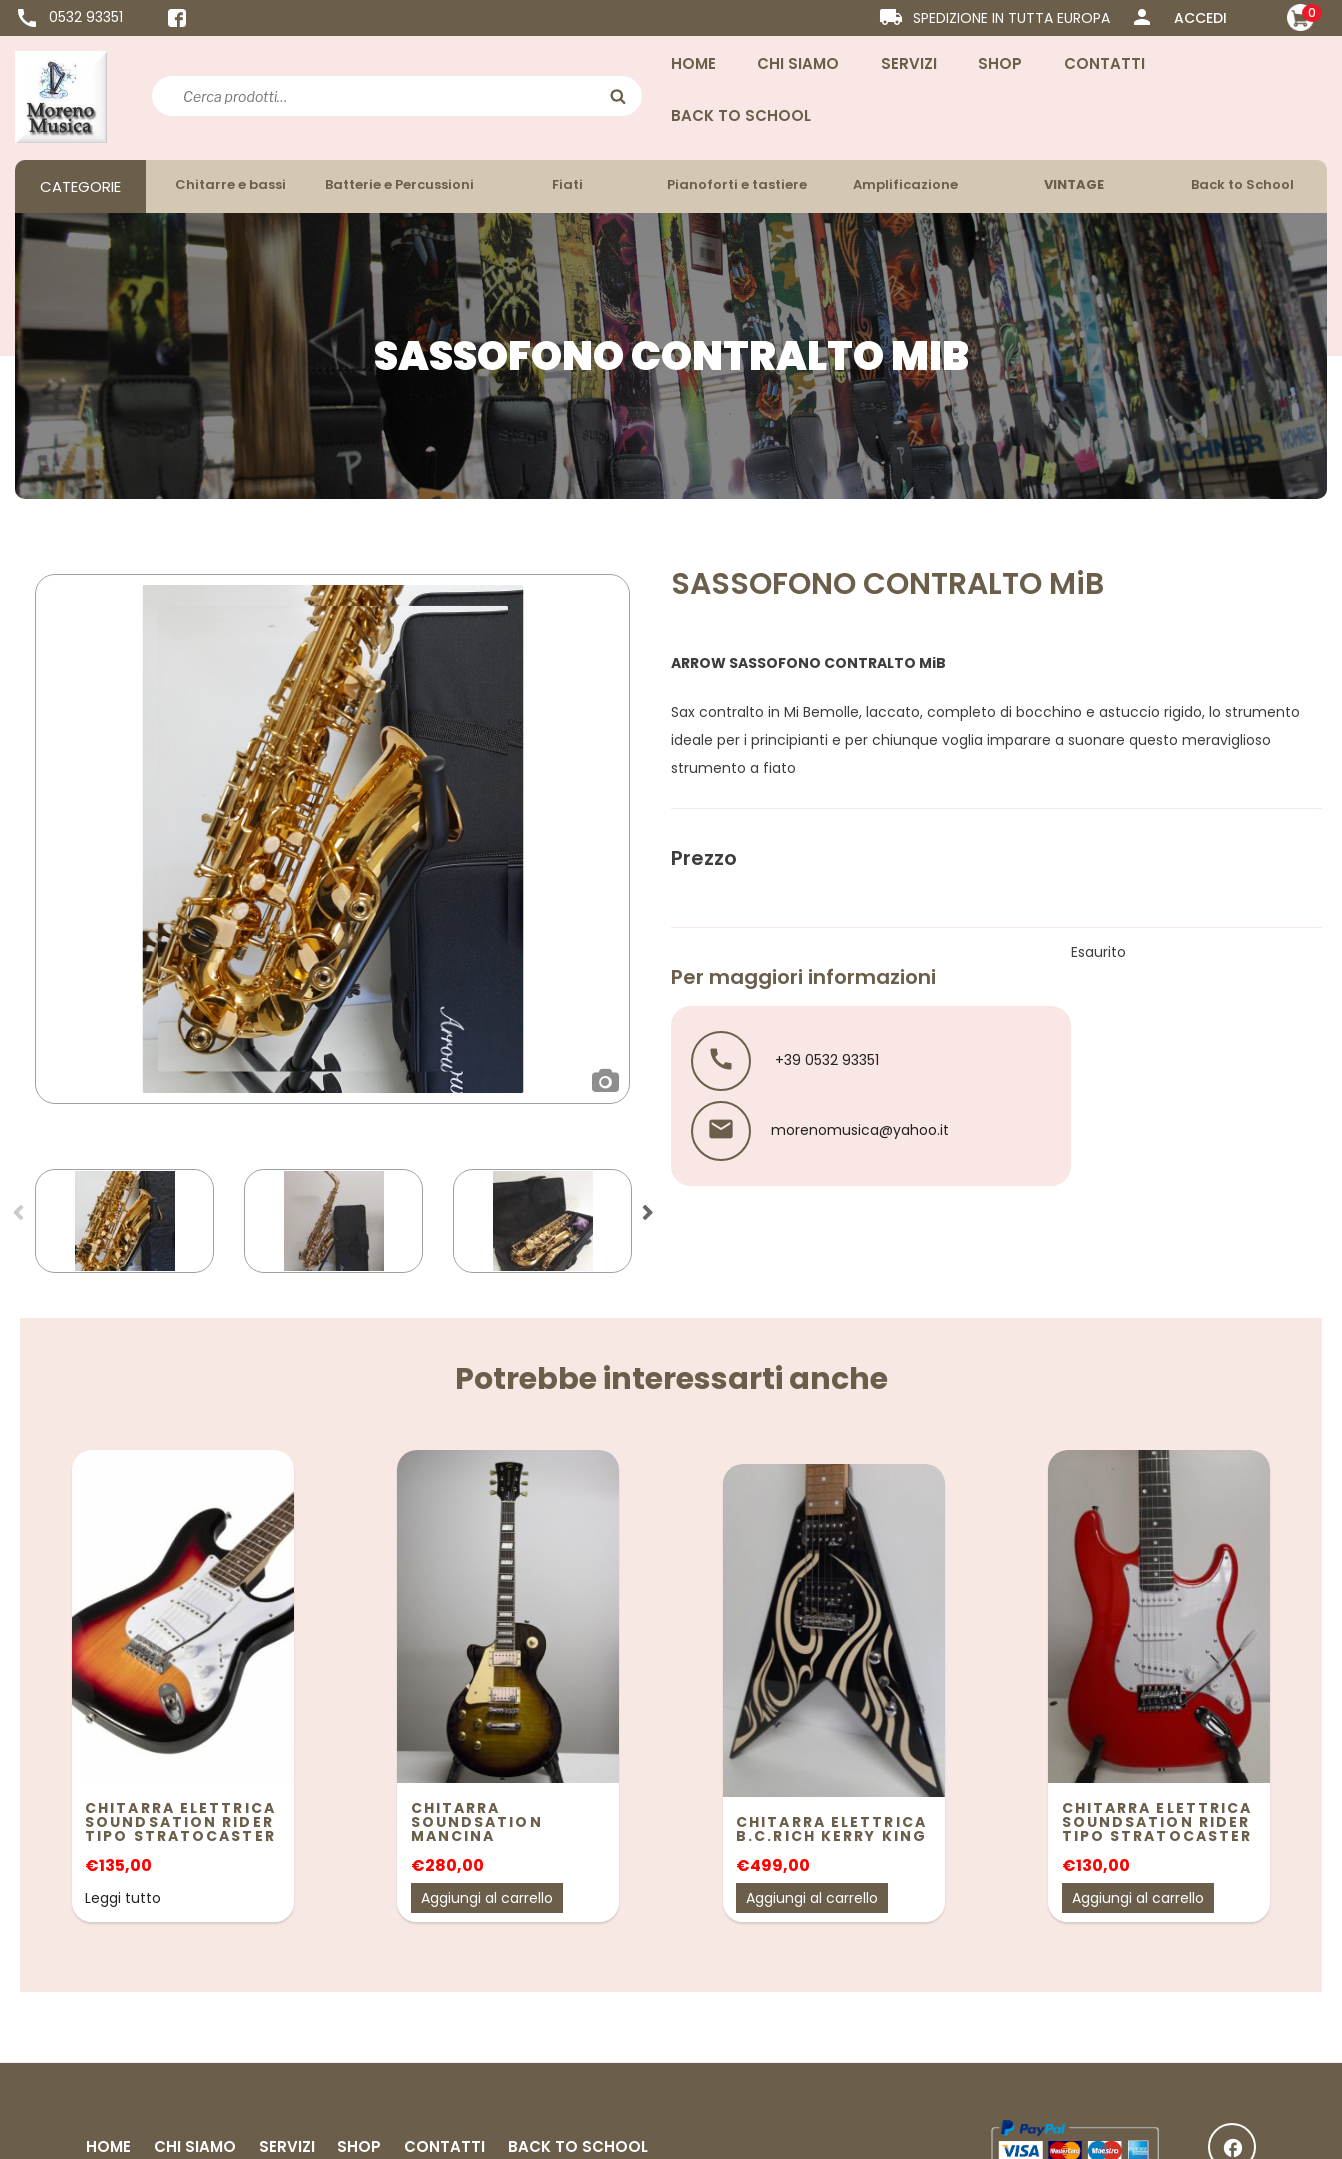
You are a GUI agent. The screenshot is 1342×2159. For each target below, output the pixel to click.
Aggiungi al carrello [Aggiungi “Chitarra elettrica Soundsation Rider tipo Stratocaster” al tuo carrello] (1138, 1898)
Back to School (741, 115)
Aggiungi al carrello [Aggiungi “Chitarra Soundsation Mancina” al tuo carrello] (487, 1898)
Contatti (1104, 63)
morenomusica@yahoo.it (860, 1129)
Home (693, 63)
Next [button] (648, 1219)
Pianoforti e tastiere (737, 184)
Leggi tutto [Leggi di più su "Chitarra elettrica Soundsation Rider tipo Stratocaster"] (123, 1898)
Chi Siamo (798, 63)
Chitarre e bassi (230, 184)
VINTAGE (1074, 184)
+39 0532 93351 (825, 1059)
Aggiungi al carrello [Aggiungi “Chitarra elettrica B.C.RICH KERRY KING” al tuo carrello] (812, 1898)
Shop (1000, 63)
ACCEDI (1200, 18)
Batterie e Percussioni (399, 184)
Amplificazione (905, 184)
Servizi (909, 63)
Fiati (567, 184)
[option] (332, 839)
